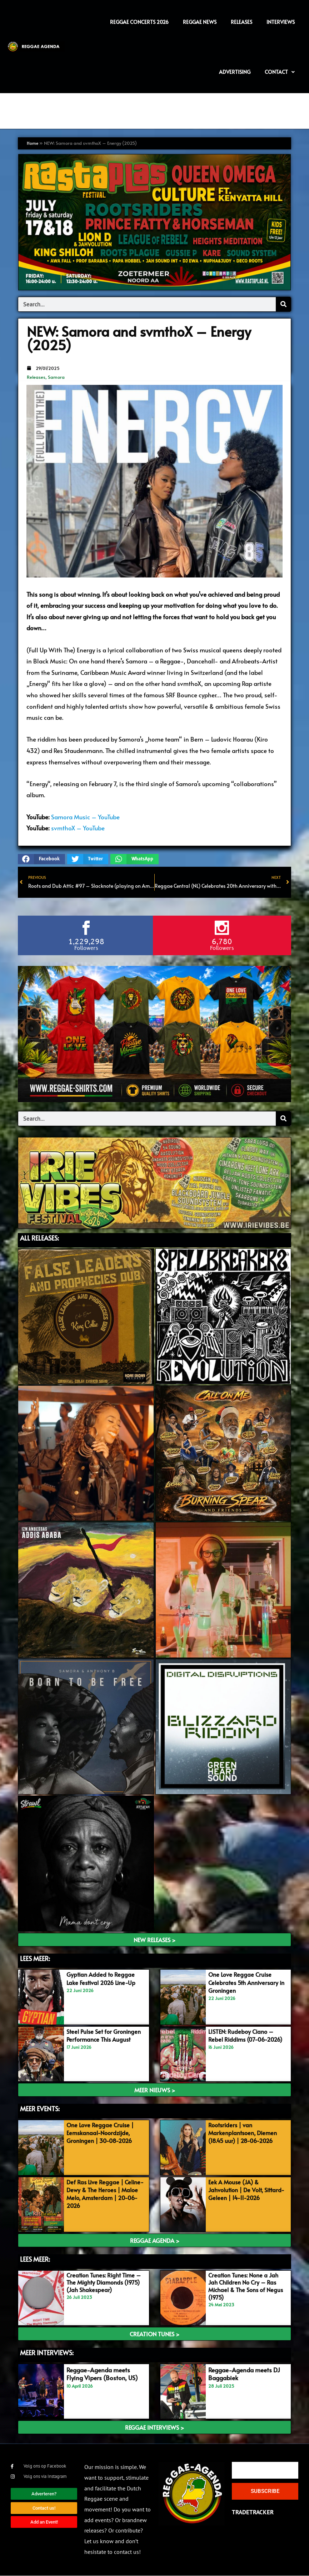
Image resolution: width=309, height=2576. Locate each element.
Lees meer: (35, 2259)
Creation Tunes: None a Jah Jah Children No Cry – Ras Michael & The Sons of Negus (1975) (245, 2286)
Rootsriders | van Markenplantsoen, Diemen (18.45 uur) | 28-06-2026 (244, 2133)
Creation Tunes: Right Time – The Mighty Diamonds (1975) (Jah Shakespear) (103, 2282)
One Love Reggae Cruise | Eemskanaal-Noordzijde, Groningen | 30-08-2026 (102, 2133)
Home (33, 143)
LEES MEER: (35, 1958)
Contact (280, 72)
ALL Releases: (39, 1238)
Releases (36, 377)
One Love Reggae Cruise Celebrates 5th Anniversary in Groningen (245, 1983)
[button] (41, 859)
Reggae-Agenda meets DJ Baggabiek (244, 2374)
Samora (56, 377)
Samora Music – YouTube (85, 817)
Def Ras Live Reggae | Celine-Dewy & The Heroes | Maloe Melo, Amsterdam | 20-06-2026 (104, 2194)
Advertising (234, 71)
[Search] (283, 304)
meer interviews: (47, 2352)
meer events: (40, 2109)
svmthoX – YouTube (78, 828)
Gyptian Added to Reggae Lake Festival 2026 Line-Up (103, 1979)
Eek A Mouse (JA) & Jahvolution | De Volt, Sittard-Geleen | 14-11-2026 (246, 2190)
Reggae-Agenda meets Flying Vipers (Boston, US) (102, 2374)
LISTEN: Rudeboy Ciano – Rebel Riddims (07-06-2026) (248, 2035)
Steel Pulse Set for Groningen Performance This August (106, 2035)
